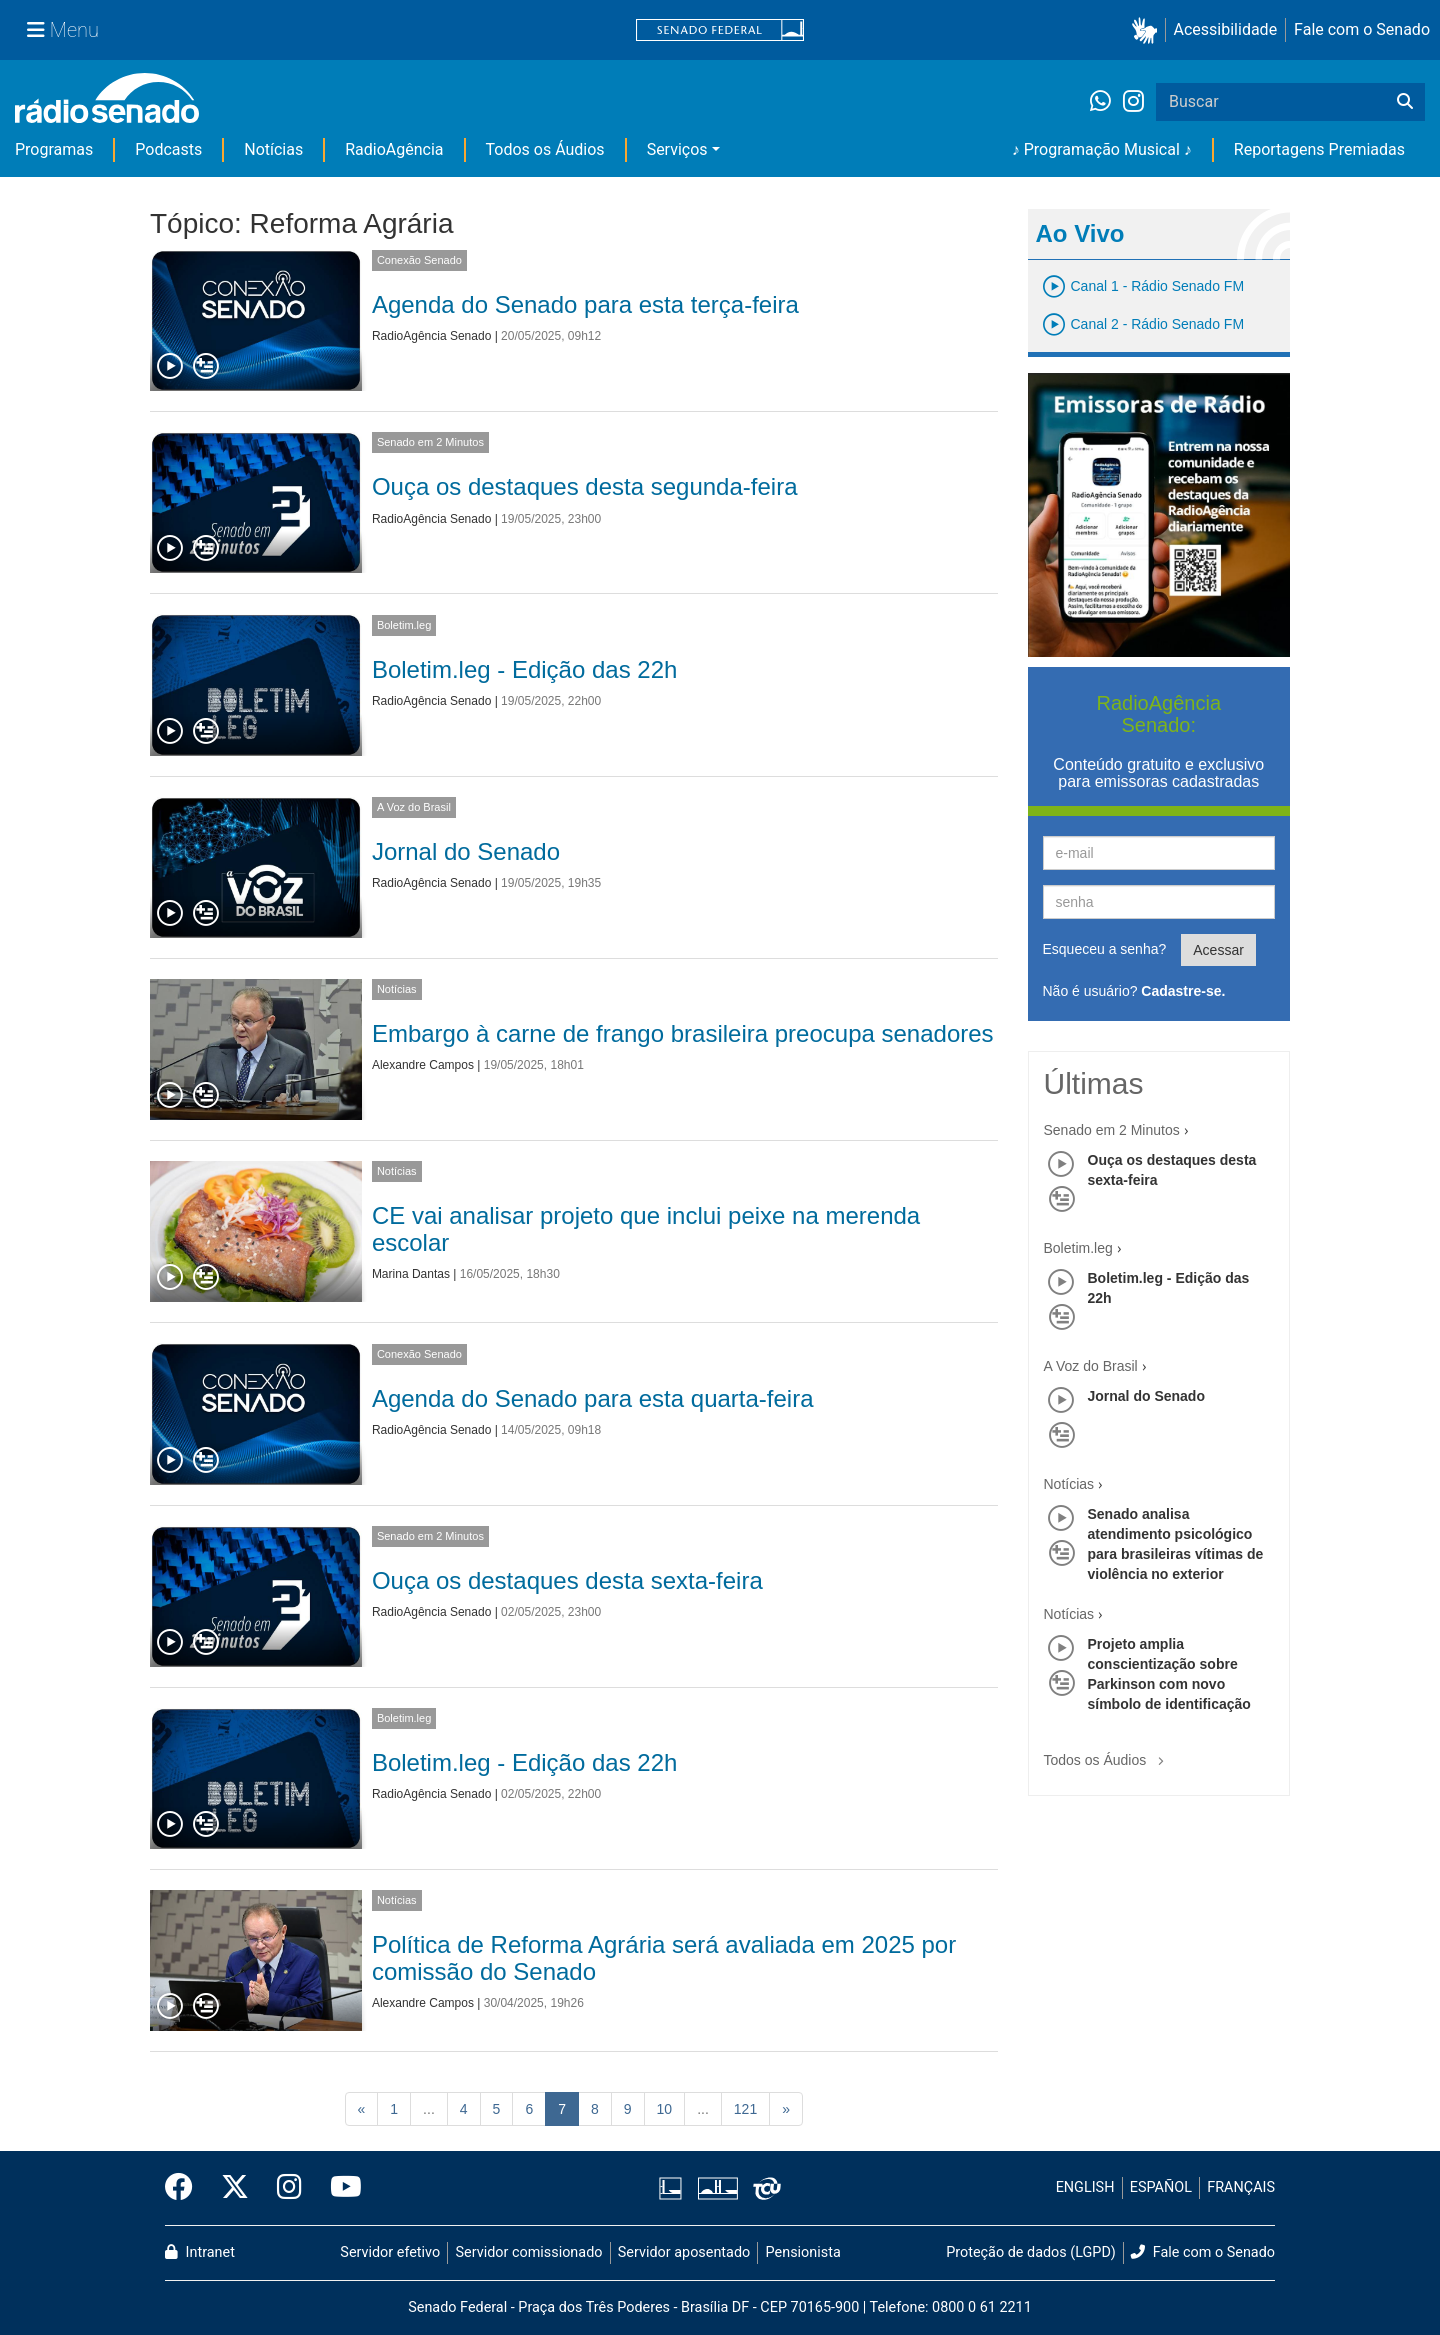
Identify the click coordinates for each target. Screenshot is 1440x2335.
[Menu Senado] (63, 30)
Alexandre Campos (423, 1065)
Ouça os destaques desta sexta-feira (567, 1580)
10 (665, 2109)
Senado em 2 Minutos (430, 442)
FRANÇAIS (1241, 2187)
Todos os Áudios (545, 149)
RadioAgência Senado (431, 336)
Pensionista (803, 2252)
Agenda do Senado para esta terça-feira (585, 304)
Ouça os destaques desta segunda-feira (585, 486)
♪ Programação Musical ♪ (1102, 149)
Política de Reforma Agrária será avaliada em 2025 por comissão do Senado (664, 1957)
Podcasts (168, 149)
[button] (1148, 30)
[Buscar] (1405, 102)
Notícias (273, 149)
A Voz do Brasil (414, 807)
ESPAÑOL (1161, 2187)
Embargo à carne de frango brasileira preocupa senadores (683, 1033)
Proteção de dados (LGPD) (1031, 2252)
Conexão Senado (419, 260)
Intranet (200, 2252)
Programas (54, 149)
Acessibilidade (1226, 29)
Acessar (1218, 950)
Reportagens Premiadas (1319, 149)
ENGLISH (1085, 2187)
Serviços (677, 149)
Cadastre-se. (1183, 991)
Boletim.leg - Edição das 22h (525, 669)
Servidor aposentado (684, 2252)
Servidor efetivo (390, 2252)
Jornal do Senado (466, 851)
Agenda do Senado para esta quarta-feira (593, 1398)
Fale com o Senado (1362, 29)
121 (745, 2109)
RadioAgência (394, 149)
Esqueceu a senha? (1105, 949)
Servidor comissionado (529, 2252)
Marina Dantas (411, 1274)
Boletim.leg (404, 625)
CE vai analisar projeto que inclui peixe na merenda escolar (646, 1228)
